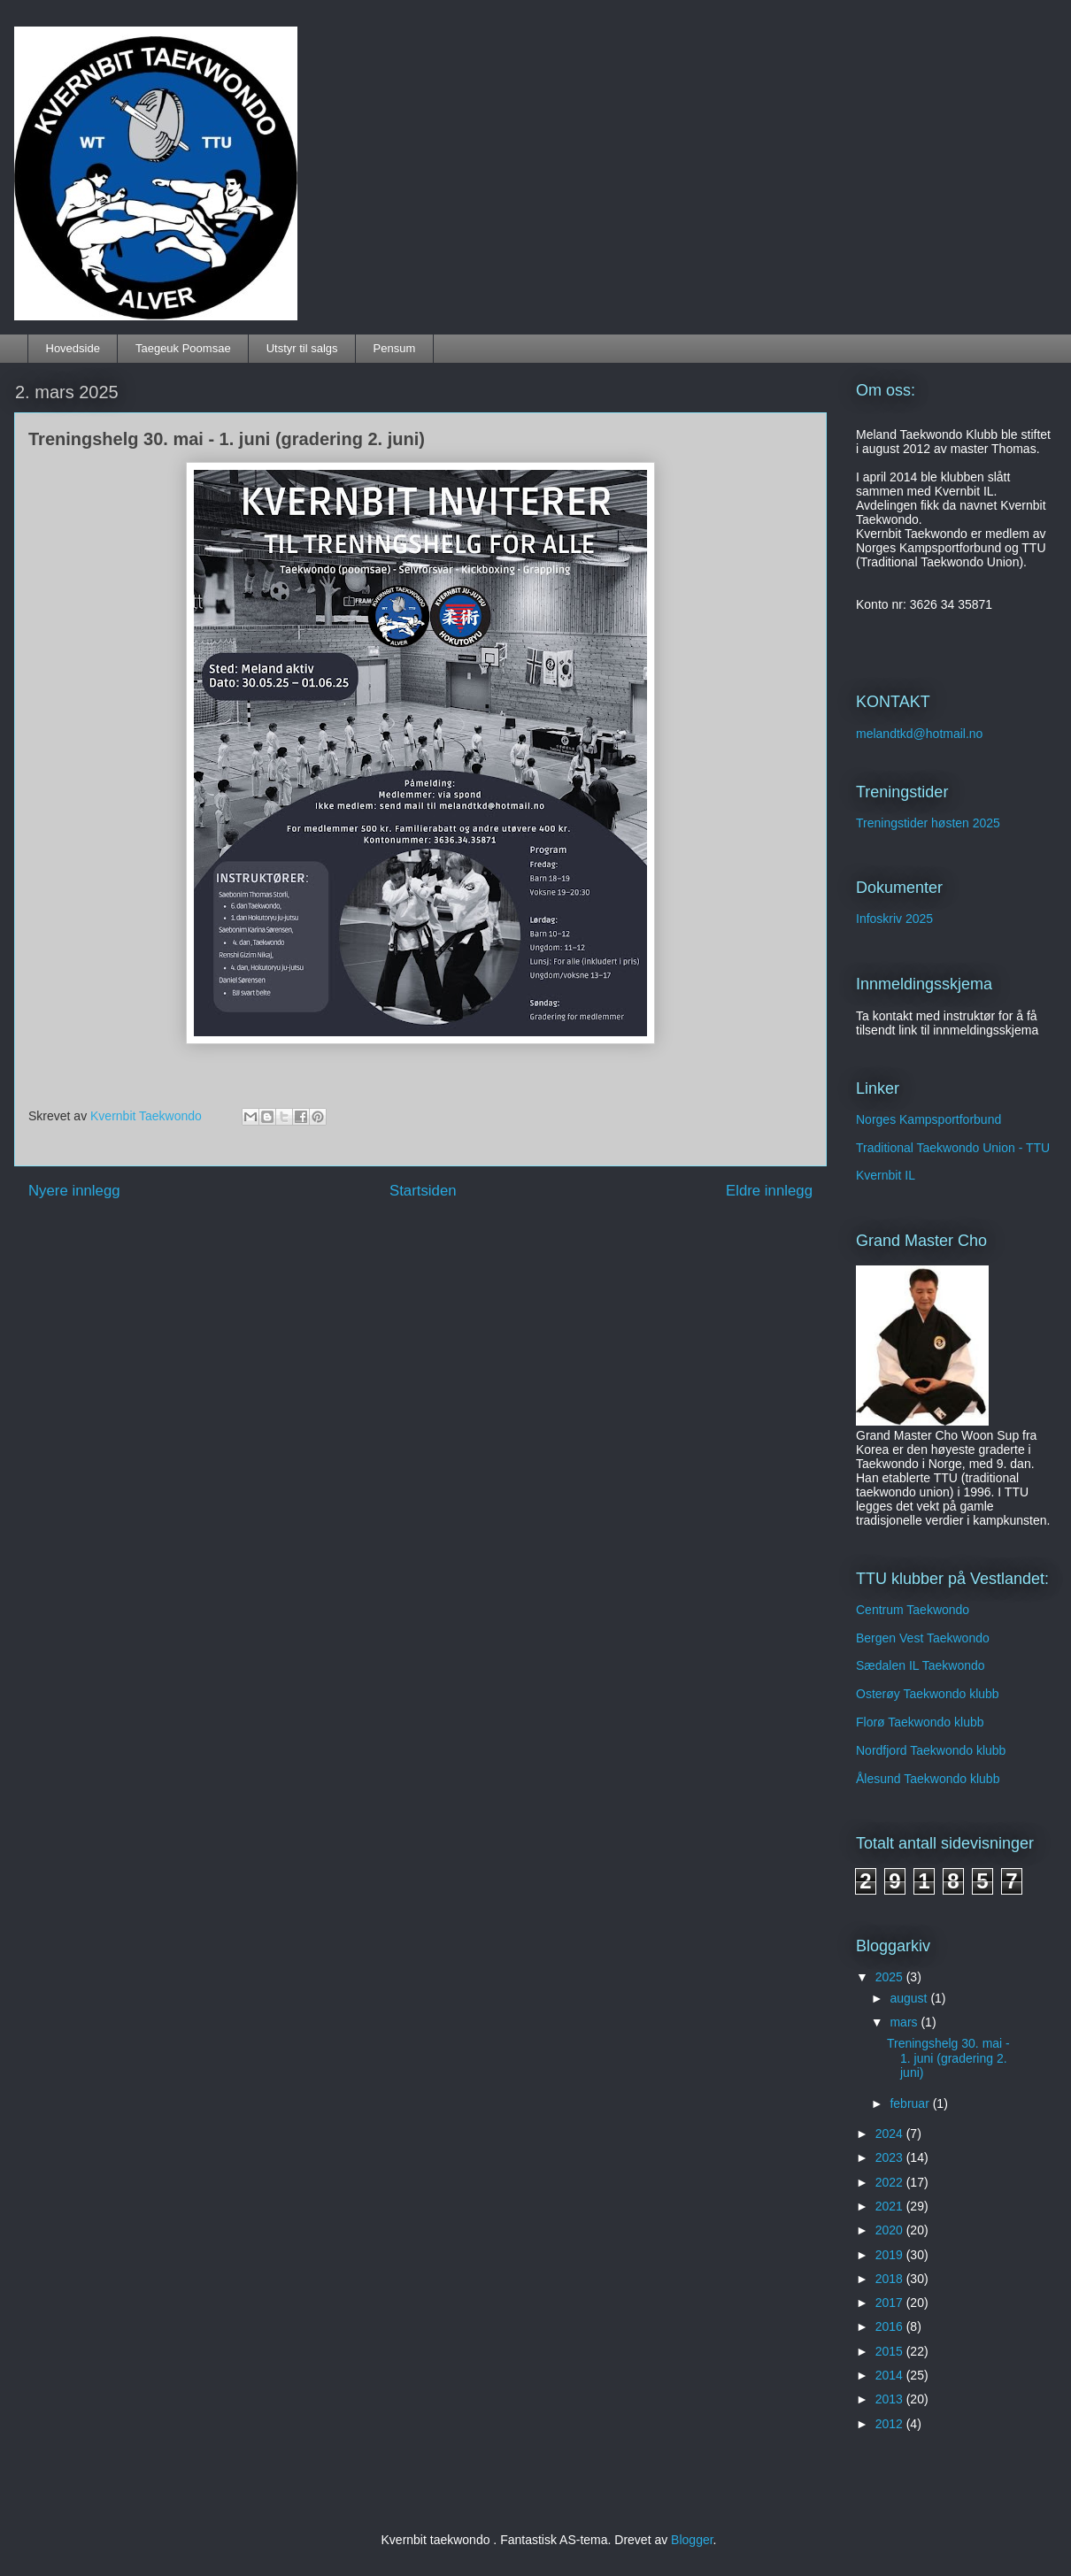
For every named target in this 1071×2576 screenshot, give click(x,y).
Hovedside (73, 348)
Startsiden (423, 1190)
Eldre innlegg (769, 1190)
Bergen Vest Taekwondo (923, 1638)
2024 (890, 2133)
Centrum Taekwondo (912, 1610)
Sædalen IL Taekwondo (920, 1665)
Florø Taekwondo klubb (919, 1722)
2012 (890, 2424)
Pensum (395, 348)
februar (911, 2103)
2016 (890, 2326)
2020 (890, 2230)
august (910, 1998)
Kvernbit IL (885, 1175)
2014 (890, 2375)
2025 (890, 1977)
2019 (890, 2255)
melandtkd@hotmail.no (919, 734)
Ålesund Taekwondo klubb (927, 1779)
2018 (890, 2279)
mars (905, 2022)
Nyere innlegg (74, 1190)
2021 (890, 2206)
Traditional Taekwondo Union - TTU (953, 1148)
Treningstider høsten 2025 (928, 823)
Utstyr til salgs (302, 348)
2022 (890, 2182)
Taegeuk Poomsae (183, 348)
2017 (890, 2302)
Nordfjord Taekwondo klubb (931, 1750)
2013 (890, 2399)
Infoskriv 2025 (894, 918)
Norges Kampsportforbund (928, 1119)
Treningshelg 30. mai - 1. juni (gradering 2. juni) (948, 2058)
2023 (890, 2157)
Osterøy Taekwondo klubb (927, 1694)
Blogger (692, 2540)
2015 (890, 2351)
